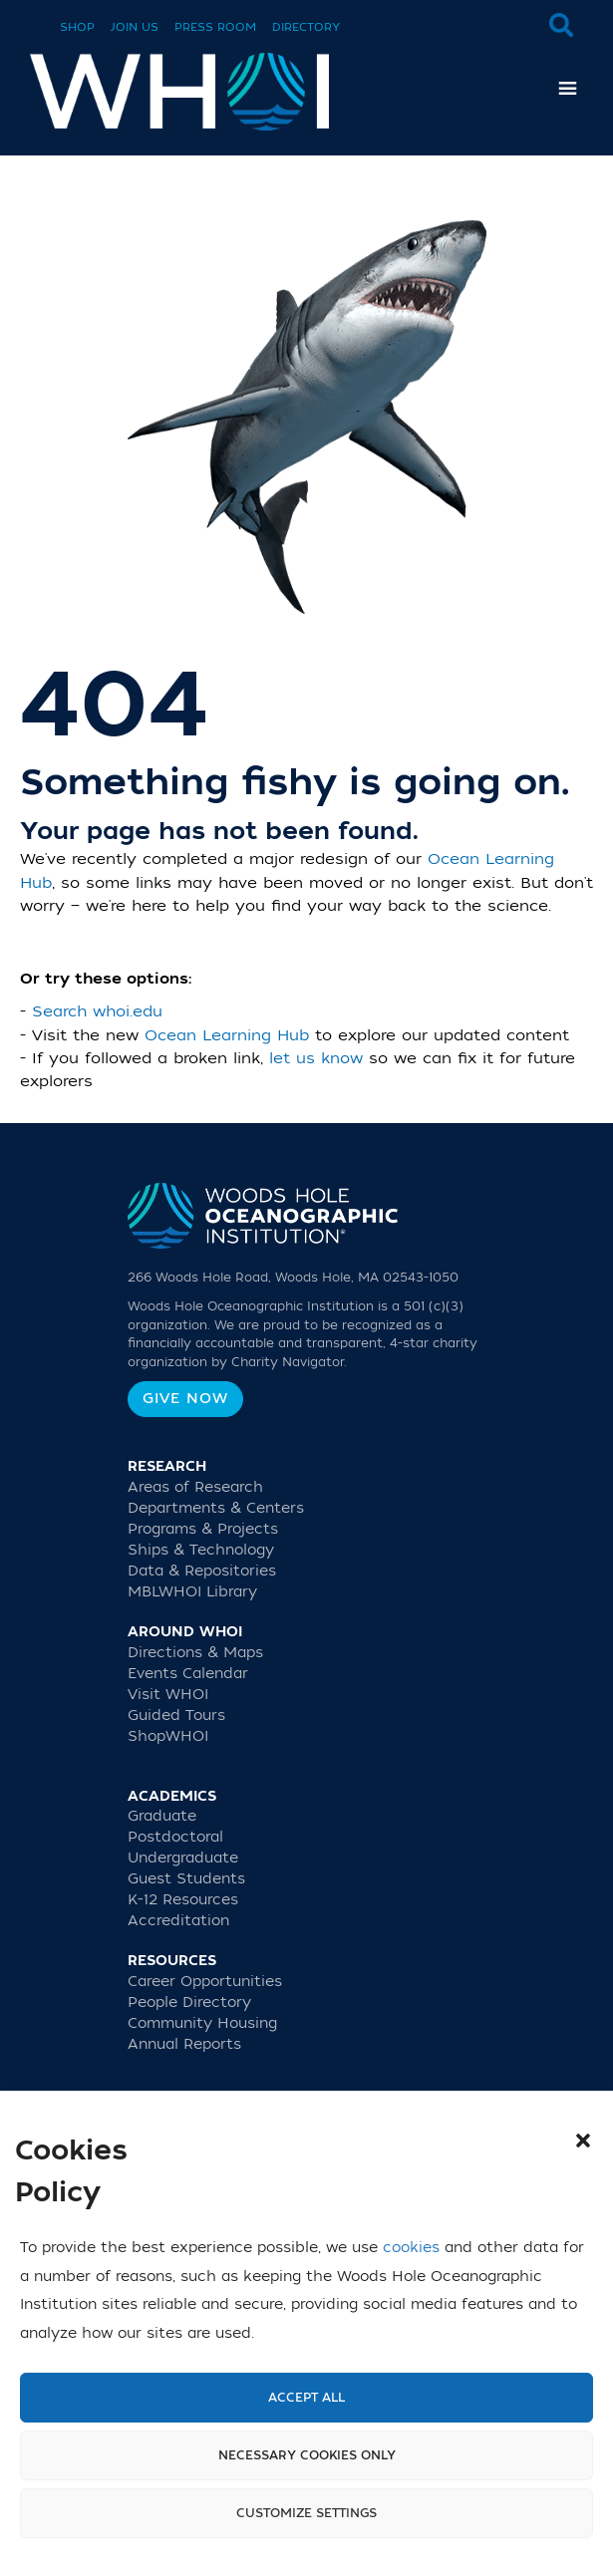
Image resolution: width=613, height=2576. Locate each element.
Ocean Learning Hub (227, 1035)
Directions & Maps (195, 1652)
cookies (411, 2247)
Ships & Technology (201, 1550)
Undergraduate (183, 1858)
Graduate (162, 1816)
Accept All (306, 2398)
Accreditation (178, 1920)
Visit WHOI (168, 1694)
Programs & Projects (203, 1529)
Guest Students (186, 1878)
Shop (77, 27)
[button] (583, 2140)
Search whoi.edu (97, 1011)
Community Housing (202, 2023)
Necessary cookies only (307, 2455)
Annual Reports (184, 2044)
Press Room (215, 27)
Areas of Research (195, 1487)
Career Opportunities (205, 1981)
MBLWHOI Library (192, 1591)
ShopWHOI (168, 1736)
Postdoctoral (175, 1837)
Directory (306, 27)
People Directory (189, 2002)
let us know (316, 1058)
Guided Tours (176, 1715)
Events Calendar (188, 1673)
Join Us (134, 27)
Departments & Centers (216, 1508)
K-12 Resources (183, 1899)
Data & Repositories (202, 1571)
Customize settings (306, 2513)
